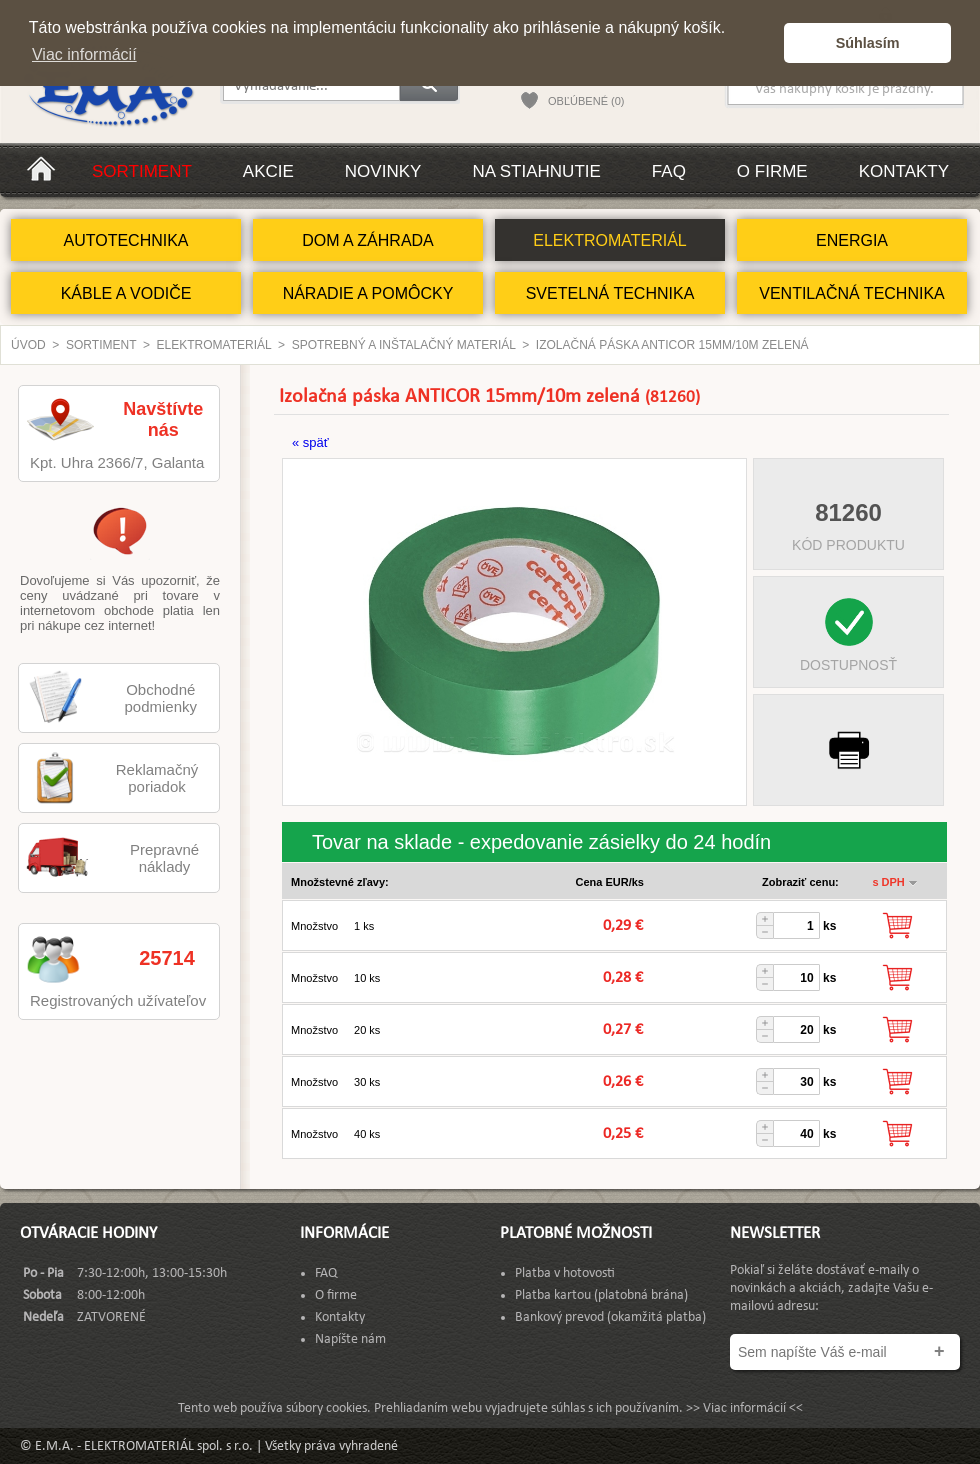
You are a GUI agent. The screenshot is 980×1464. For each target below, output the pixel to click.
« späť (310, 442)
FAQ (669, 171)
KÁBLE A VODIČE (126, 293)
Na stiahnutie (536, 171)
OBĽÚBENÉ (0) (586, 101)
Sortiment (142, 171)
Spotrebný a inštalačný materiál (404, 345)
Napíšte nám (350, 1339)
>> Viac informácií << (744, 1408)
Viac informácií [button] (84, 54)
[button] (763, 43)
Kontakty (904, 171)
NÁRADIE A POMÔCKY (368, 293)
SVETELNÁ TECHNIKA (610, 293)
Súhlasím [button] (868, 43)
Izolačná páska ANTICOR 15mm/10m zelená (672, 345)
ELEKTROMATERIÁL (610, 240)
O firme (772, 171)
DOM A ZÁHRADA (368, 240)
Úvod (28, 345)
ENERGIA (852, 240)
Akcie (268, 171)
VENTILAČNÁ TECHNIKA (852, 293)
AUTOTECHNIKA (125, 240)
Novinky (383, 171)
